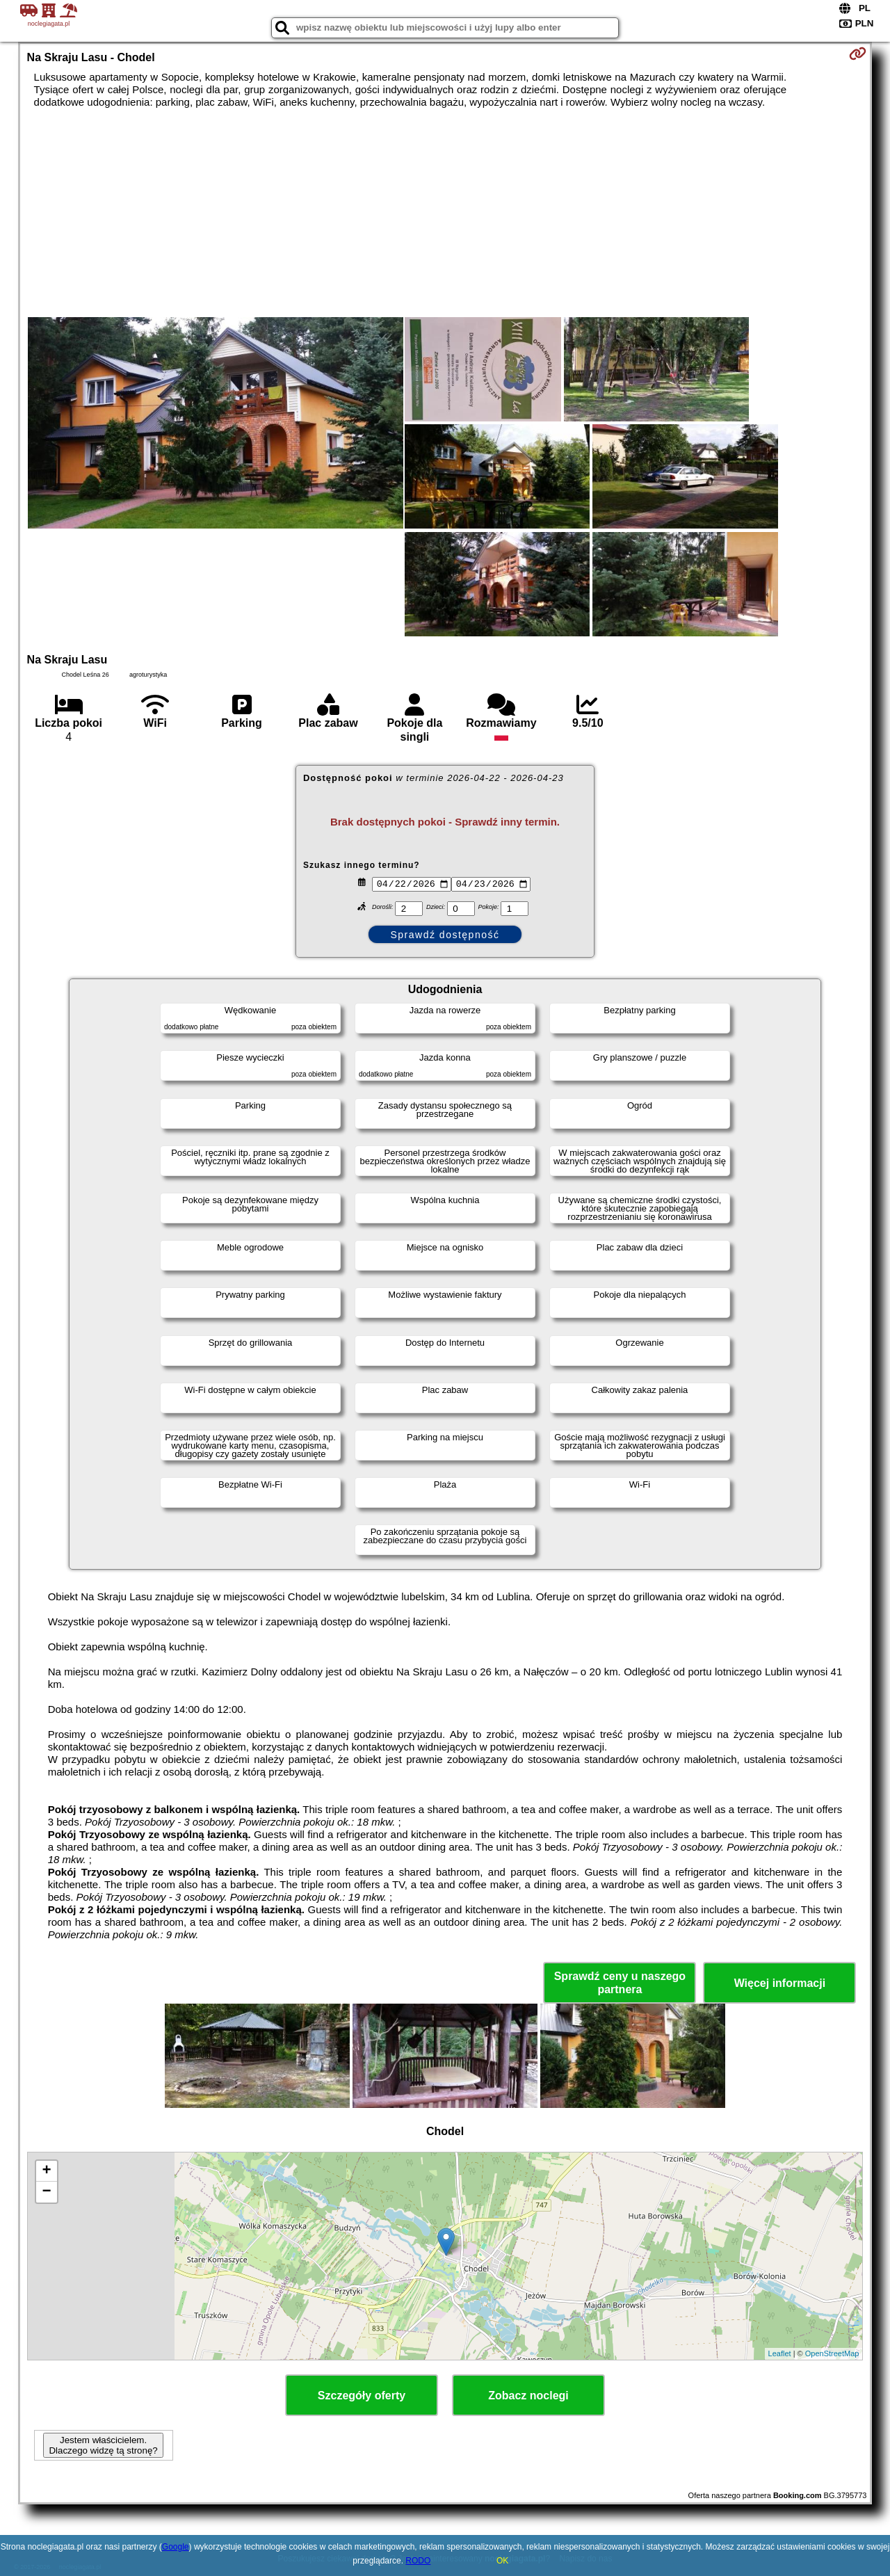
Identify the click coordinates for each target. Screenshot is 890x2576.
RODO (417, 2561)
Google (175, 2547)
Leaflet (779, 2353)
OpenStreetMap (832, 2353)
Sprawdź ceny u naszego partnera (620, 1982)
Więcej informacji (779, 1983)
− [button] (46, 2192)
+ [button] (46, 2171)
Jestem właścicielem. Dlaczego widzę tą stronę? (103, 2445)
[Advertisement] (445, 212)
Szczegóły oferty (361, 2395)
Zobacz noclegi (528, 2395)
